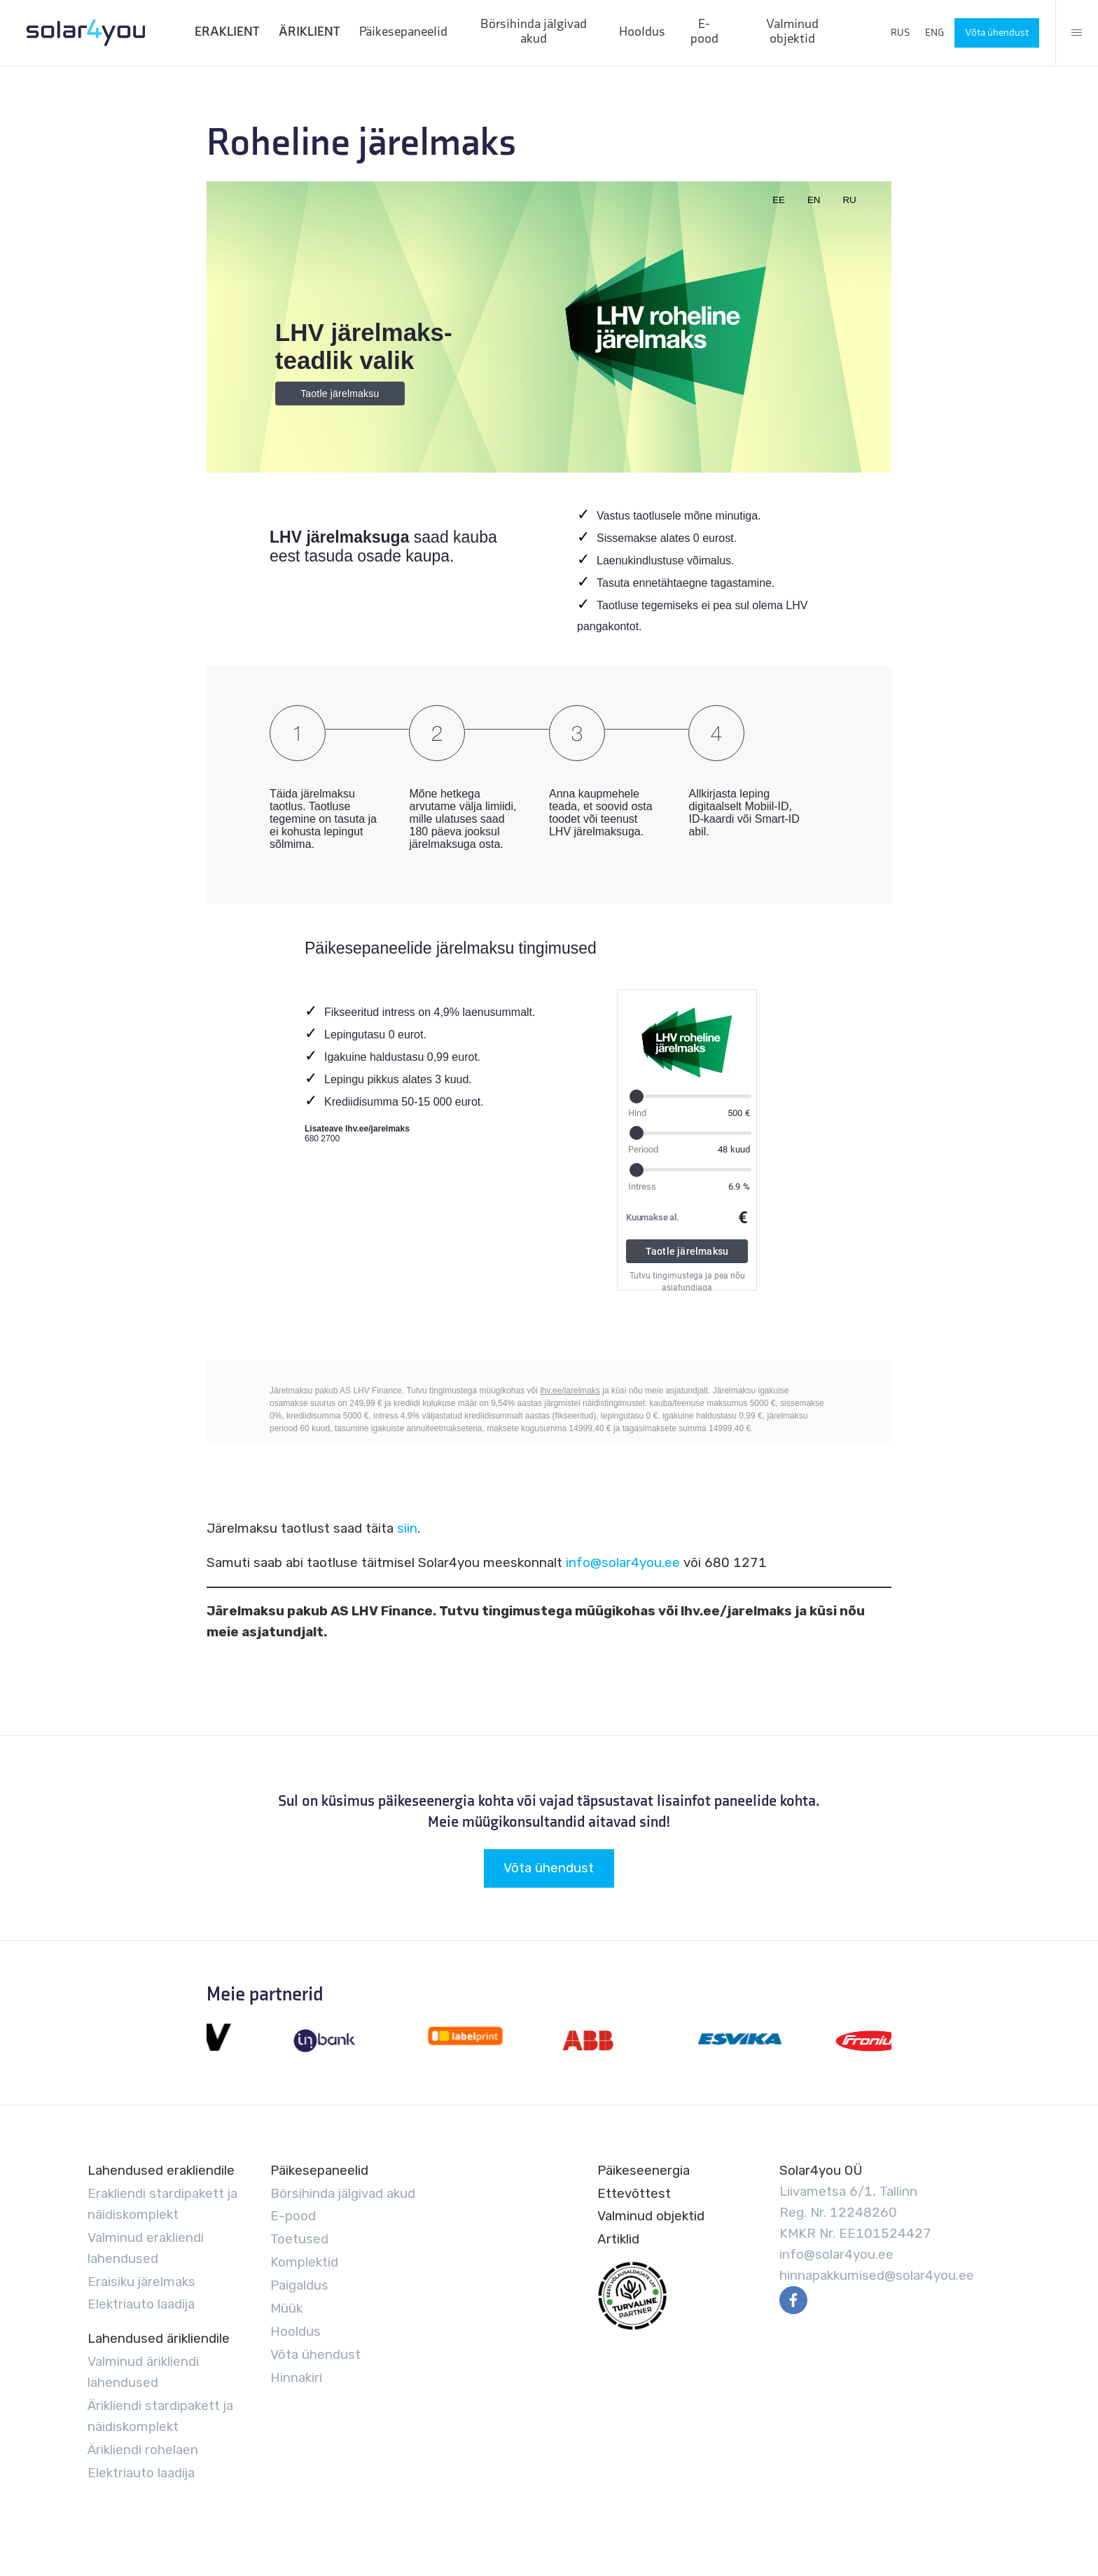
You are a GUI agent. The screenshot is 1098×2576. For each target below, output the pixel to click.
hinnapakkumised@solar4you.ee (876, 2275)
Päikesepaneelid (403, 32)
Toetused (299, 2239)
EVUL (632, 2296)
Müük (286, 2308)
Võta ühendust (997, 32)
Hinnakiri (296, 2377)
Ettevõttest (634, 2193)
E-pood (704, 31)
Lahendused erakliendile (161, 2170)
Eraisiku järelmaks (141, 2282)
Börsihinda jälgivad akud (533, 31)
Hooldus (642, 32)
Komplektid (304, 2262)
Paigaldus (299, 2285)
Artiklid (618, 2239)
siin (407, 1528)
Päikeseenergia (643, 2170)
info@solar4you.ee (623, 1562)
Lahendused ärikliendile (159, 2338)
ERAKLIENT (227, 32)
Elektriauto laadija (141, 2304)
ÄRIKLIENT (309, 32)
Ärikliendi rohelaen (143, 2450)
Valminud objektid (792, 31)
